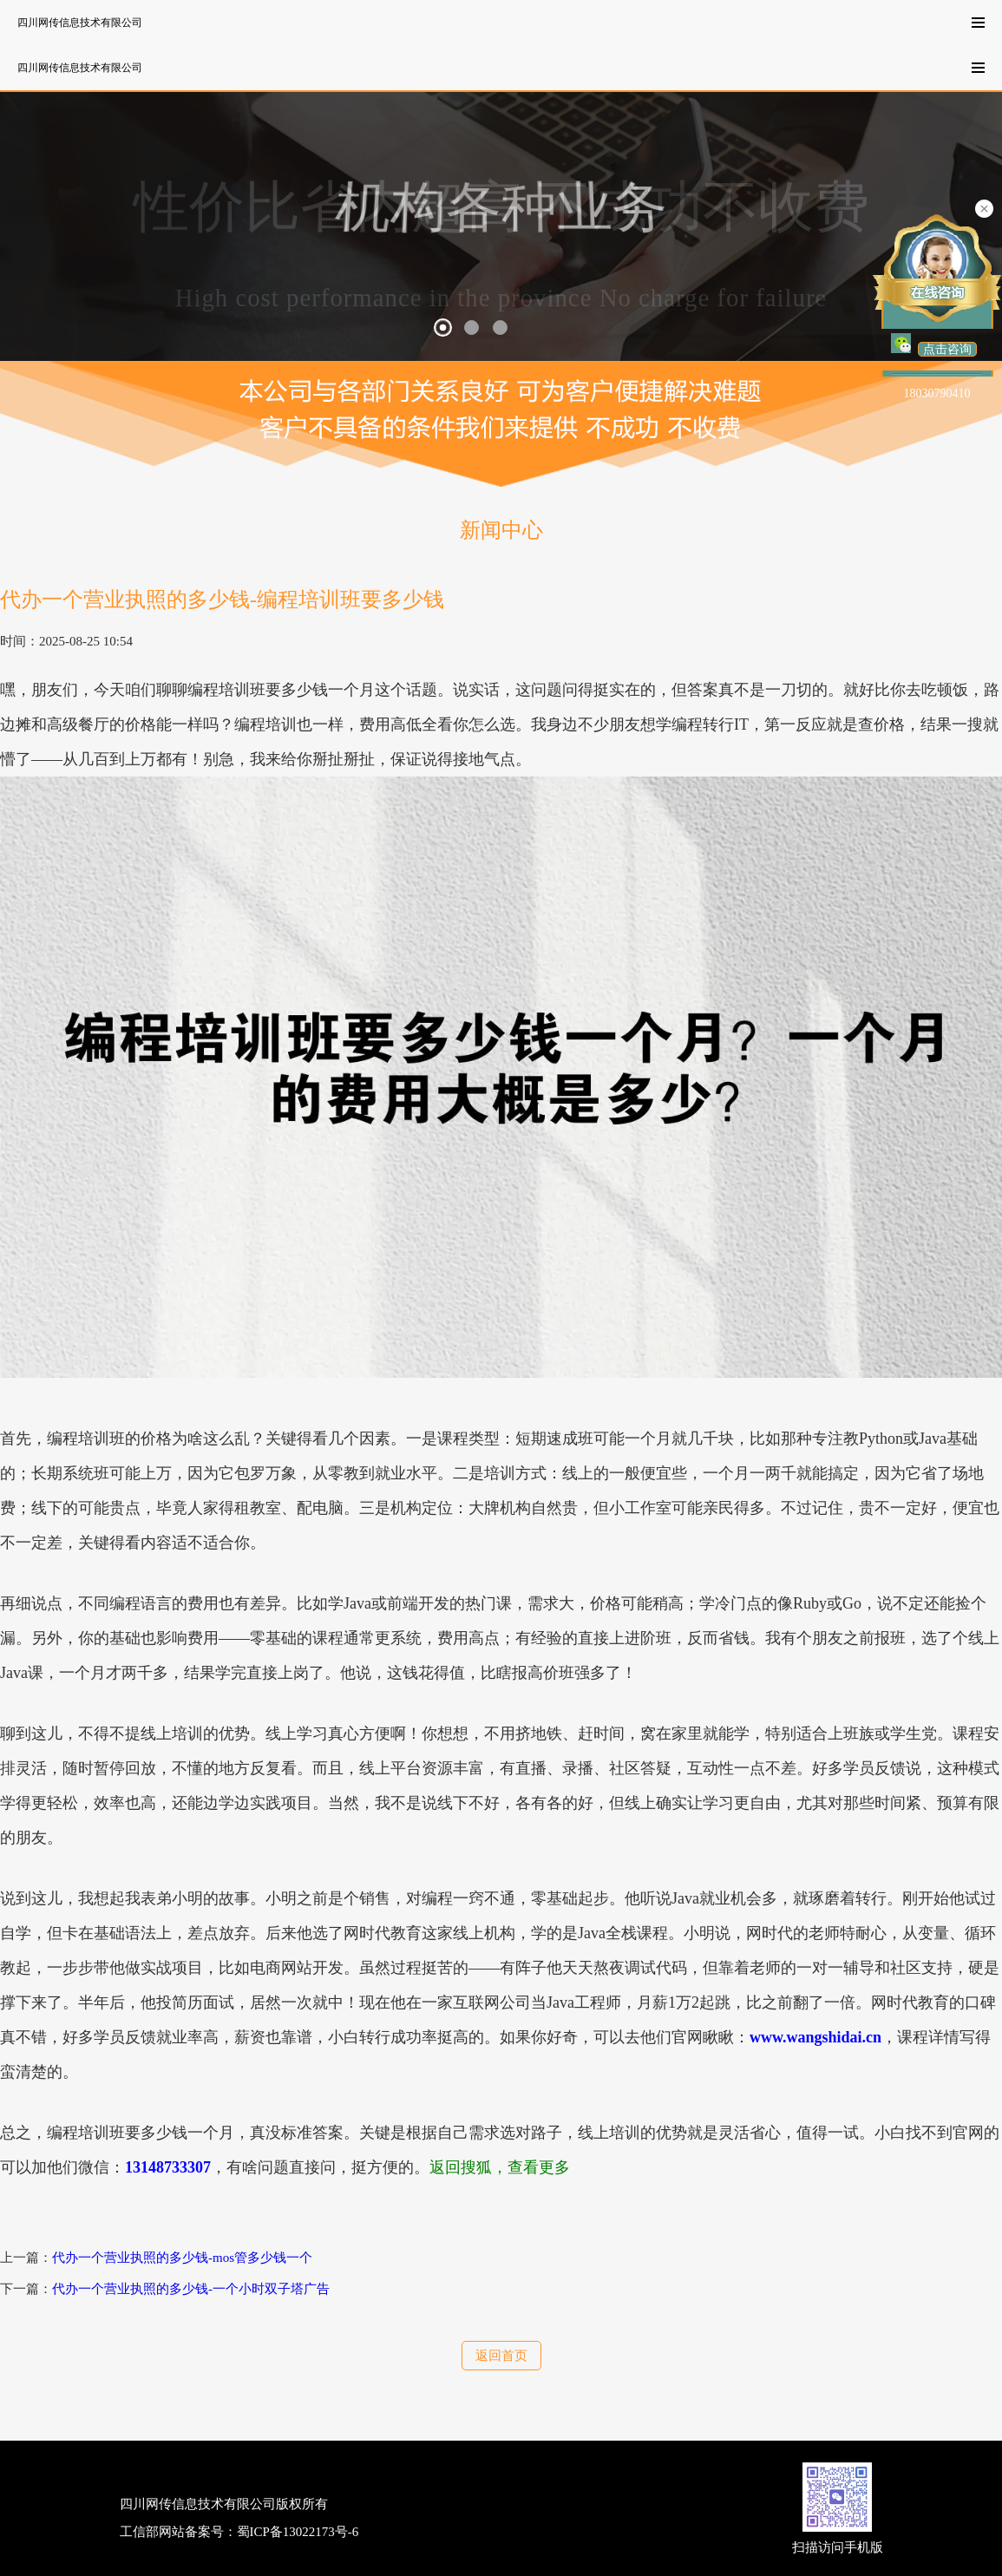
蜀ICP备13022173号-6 (298, 2532)
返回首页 (501, 2356)
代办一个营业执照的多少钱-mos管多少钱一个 (182, 2258)
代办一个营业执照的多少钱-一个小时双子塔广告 (191, 2289)
